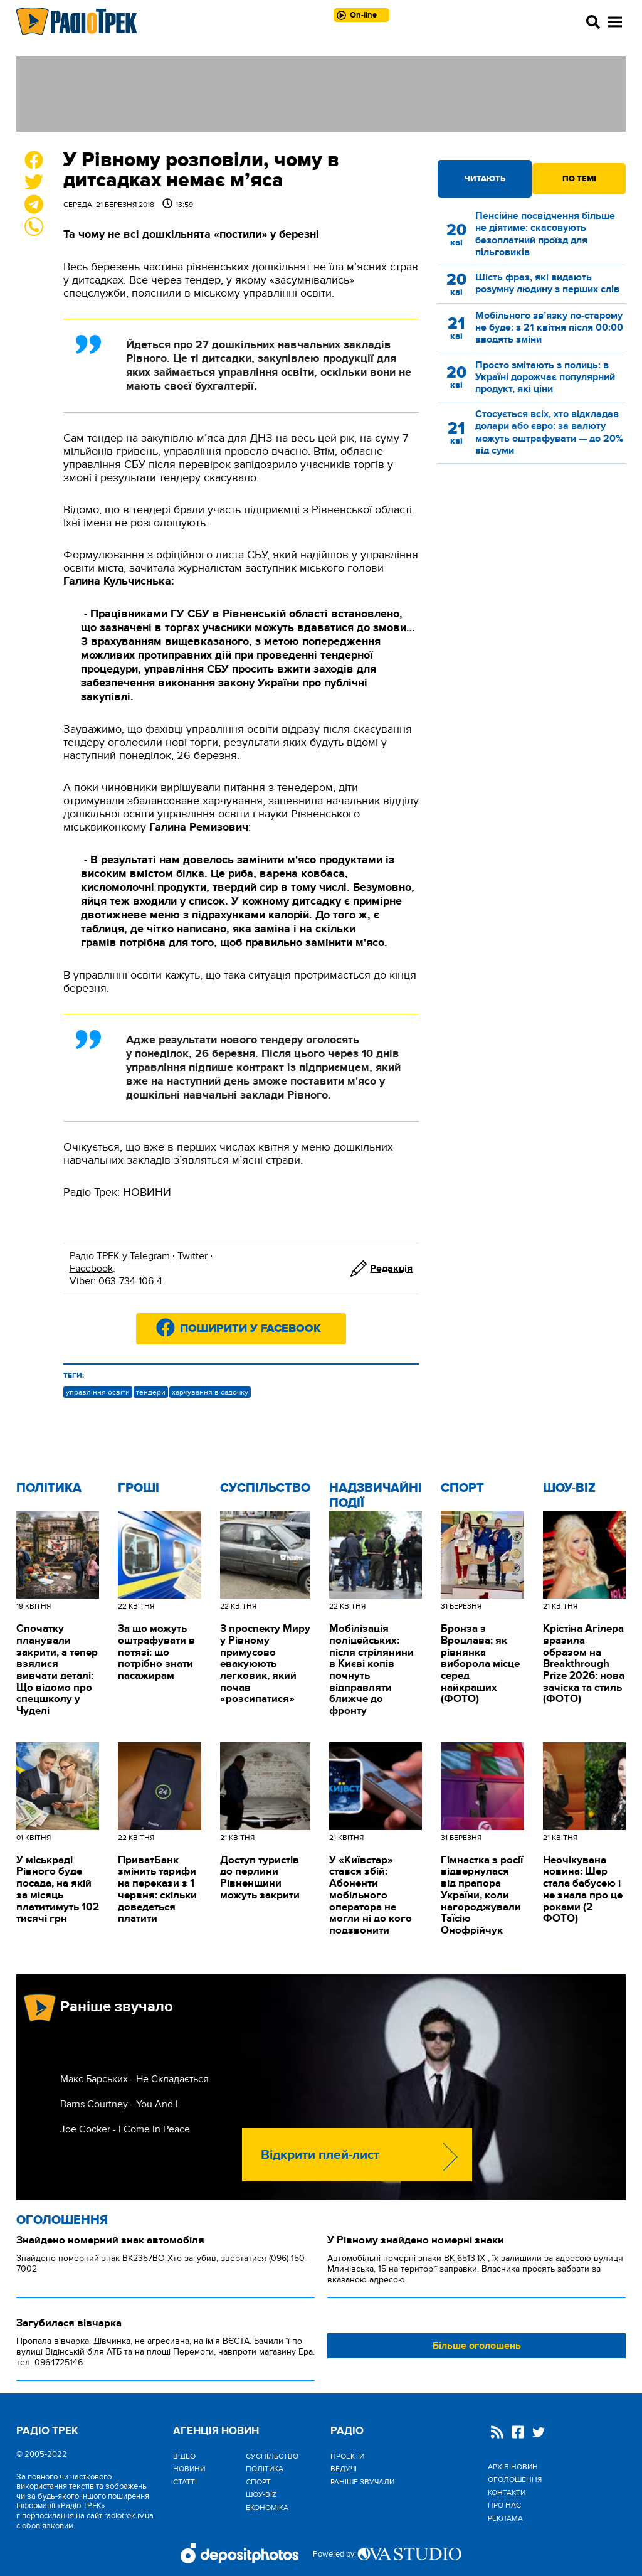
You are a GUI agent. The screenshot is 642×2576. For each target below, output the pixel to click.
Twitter (192, 1256)
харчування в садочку (210, 1392)
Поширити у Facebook (250, 1329)
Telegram (150, 1256)
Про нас (504, 2505)
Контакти (506, 2492)
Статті (185, 2482)
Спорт (462, 1488)
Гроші (138, 1488)
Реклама (505, 2518)
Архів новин (513, 2466)
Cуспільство (265, 1488)
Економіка (267, 2507)
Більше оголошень (477, 2345)
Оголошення (62, 2220)
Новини (189, 2468)
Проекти (347, 2456)
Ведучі (343, 2468)
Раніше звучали (362, 2482)
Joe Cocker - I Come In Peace (125, 2129)
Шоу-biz (569, 1488)
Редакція (391, 1268)
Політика (49, 1488)
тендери (151, 1392)
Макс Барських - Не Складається (134, 2079)
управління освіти (98, 1392)
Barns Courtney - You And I (119, 2104)
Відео (184, 2456)
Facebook (91, 1268)
